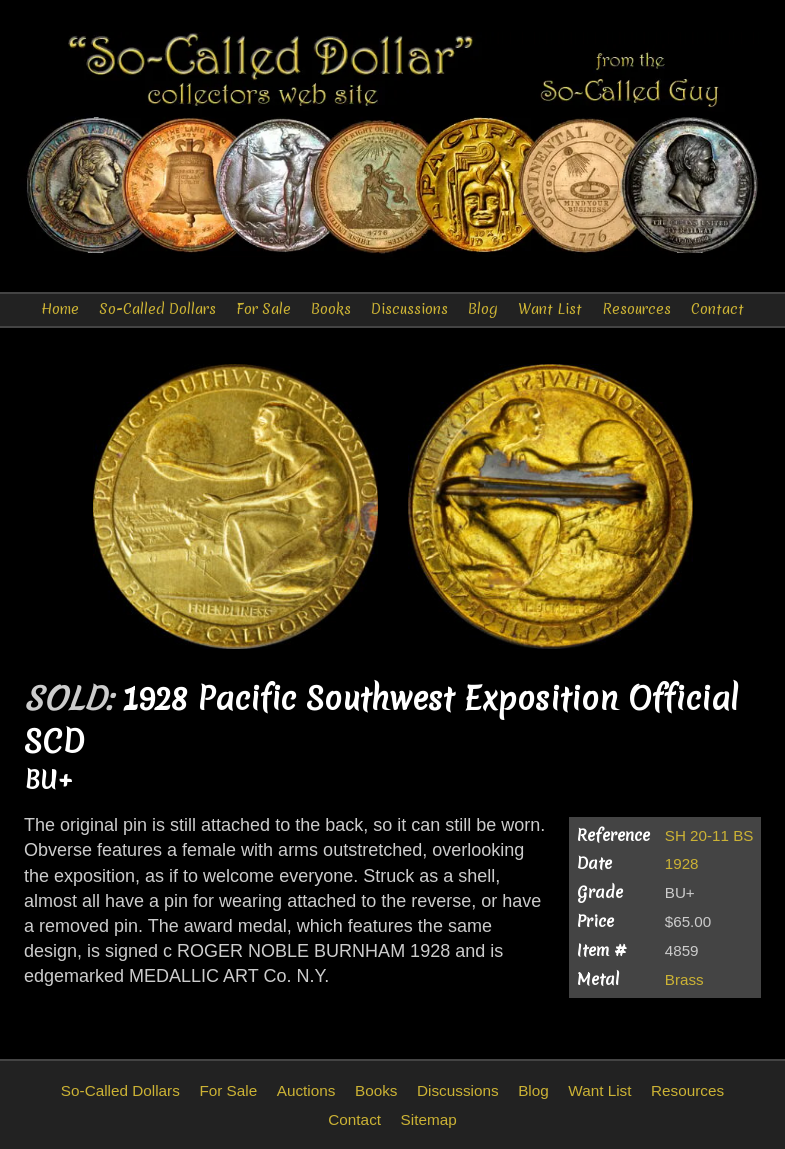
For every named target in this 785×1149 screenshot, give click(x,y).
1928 (682, 863)
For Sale (263, 309)
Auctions (306, 1090)
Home (60, 309)
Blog (483, 309)
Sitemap (429, 1119)
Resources (636, 309)
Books (331, 309)
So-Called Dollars (157, 309)
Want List (550, 309)
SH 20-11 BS (709, 835)
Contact (717, 309)
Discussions (409, 309)
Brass (684, 979)
